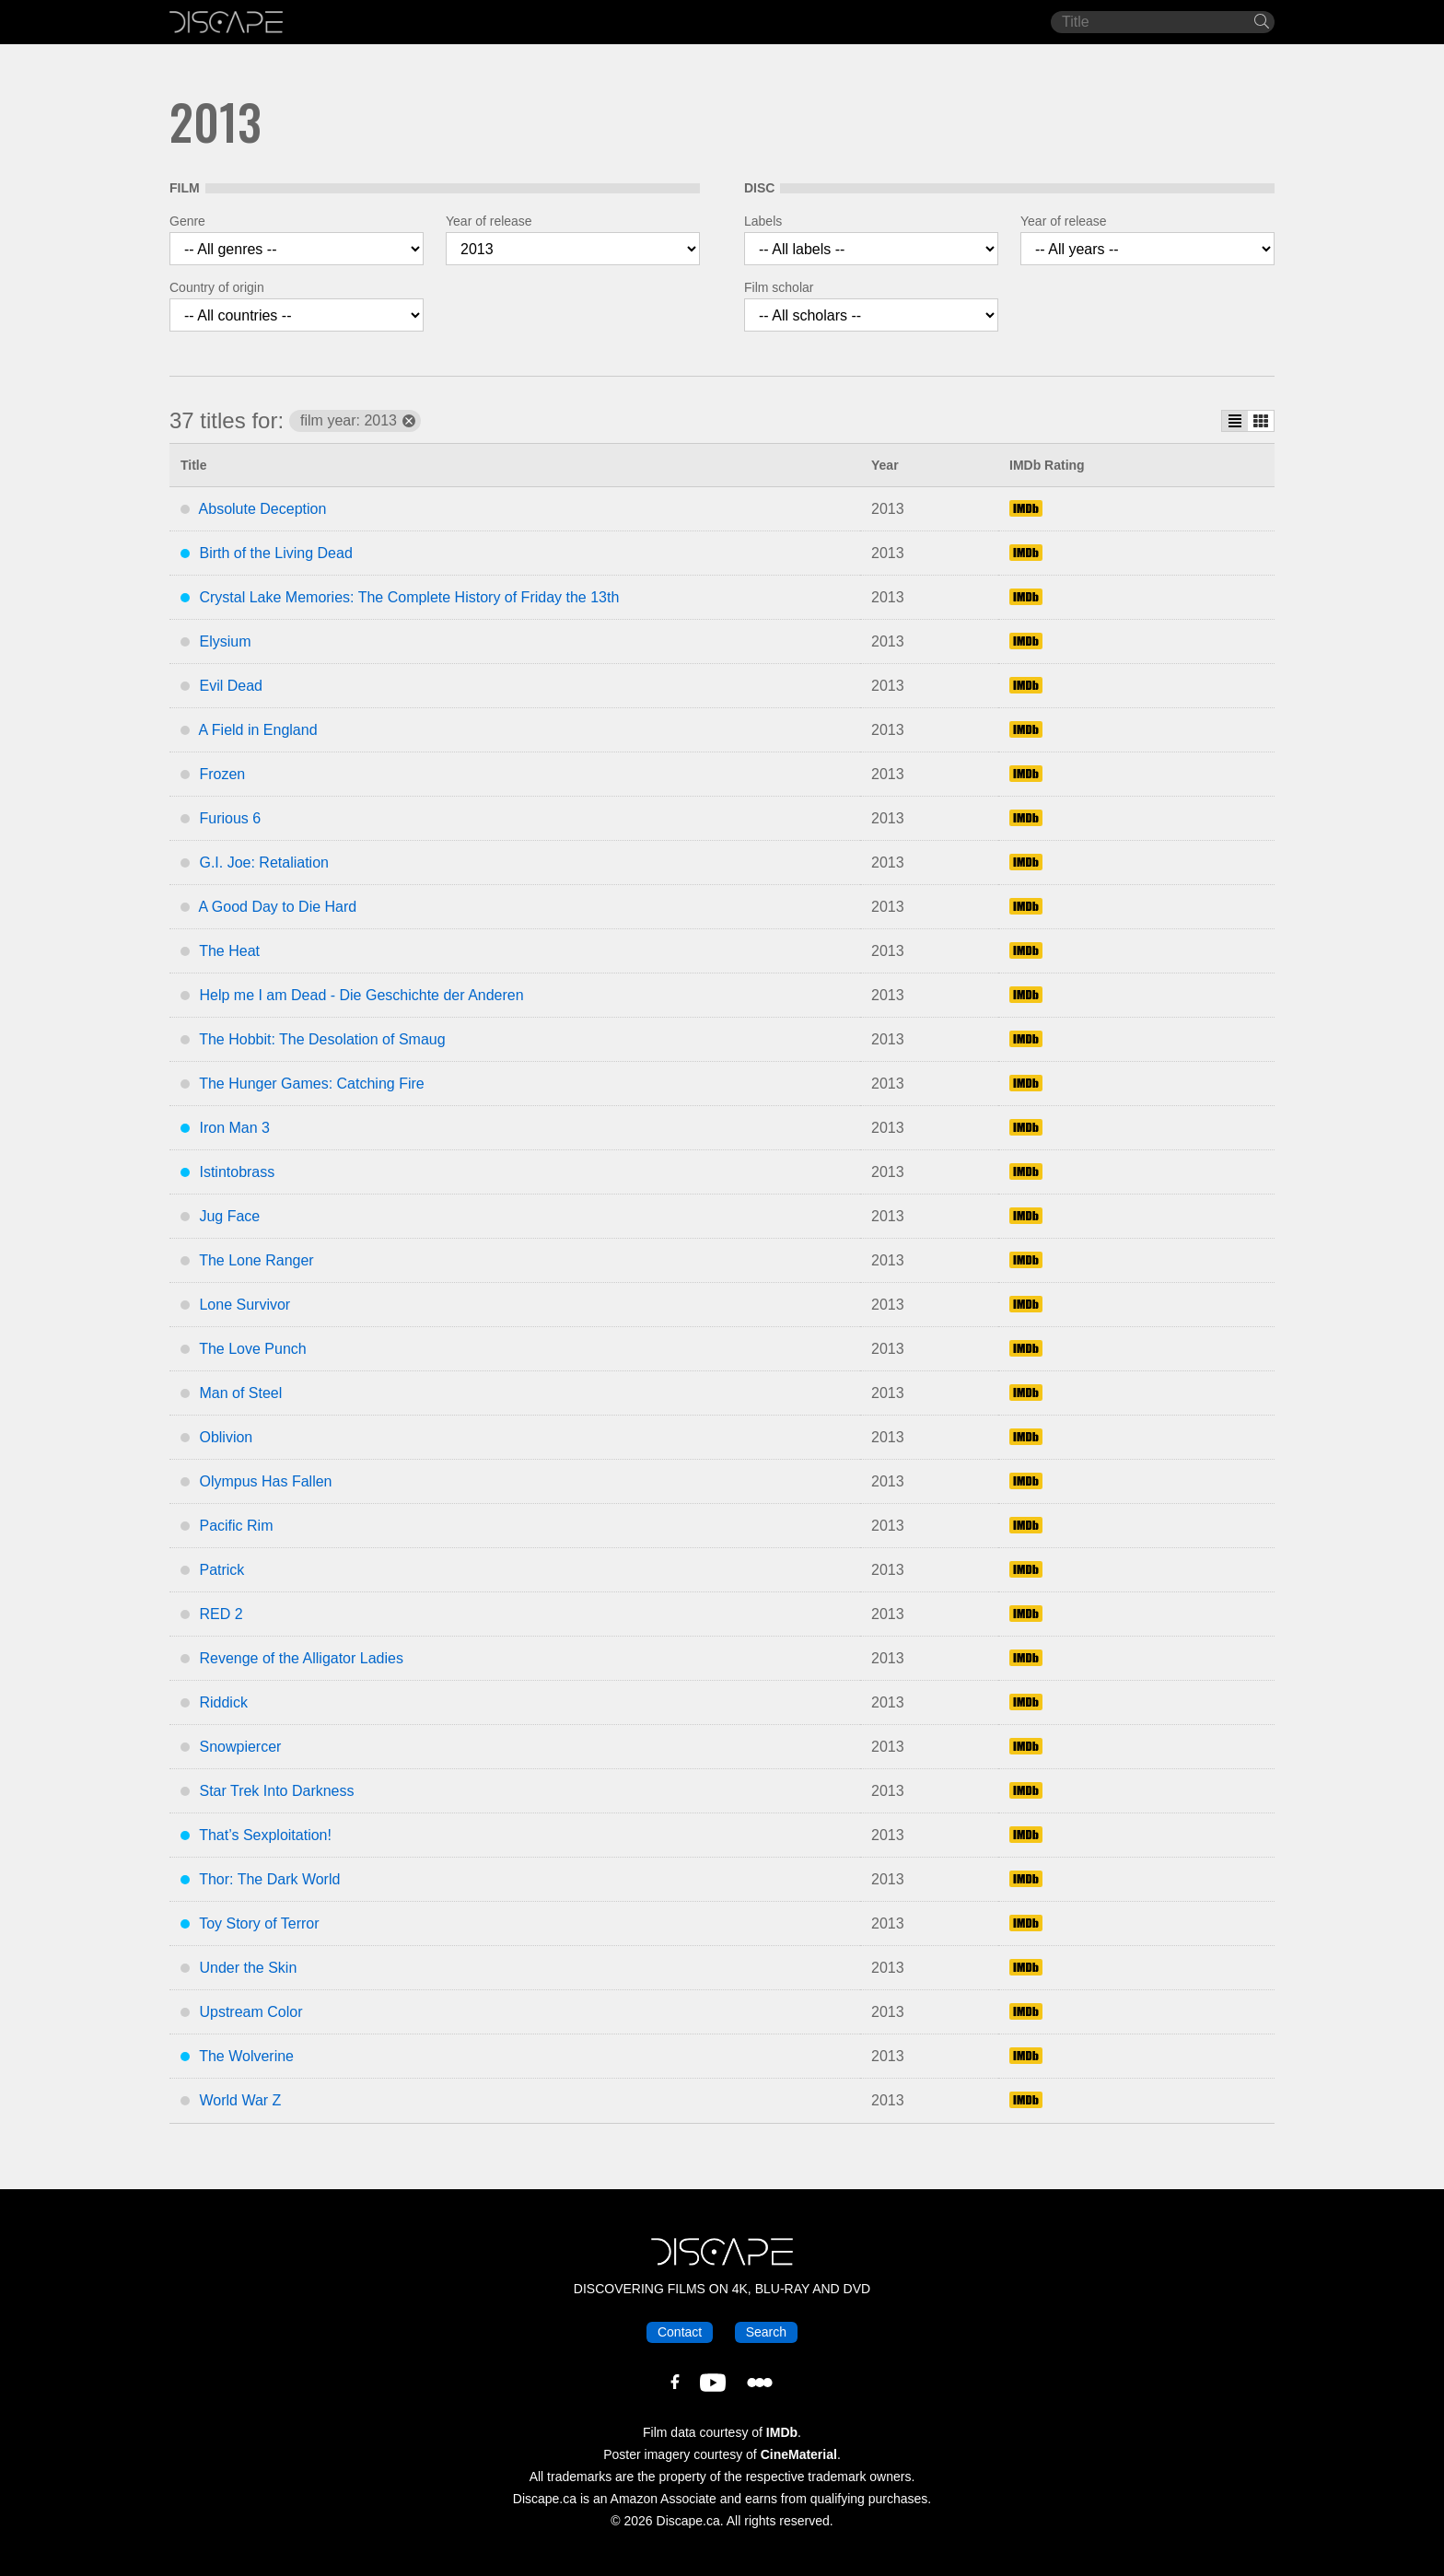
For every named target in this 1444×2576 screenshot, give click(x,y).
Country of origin (216, 287)
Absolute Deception (263, 509)
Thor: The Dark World (269, 1879)
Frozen (222, 774)
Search (766, 2332)
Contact (680, 2332)
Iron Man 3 (234, 1128)
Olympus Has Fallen (265, 1481)
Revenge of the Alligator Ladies (300, 1658)
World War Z (240, 2100)
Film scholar (778, 287)
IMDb (782, 2432)
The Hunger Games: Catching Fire (312, 1083)
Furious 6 (230, 818)
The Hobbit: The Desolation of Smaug (322, 1039)
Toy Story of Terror (259, 1923)
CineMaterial (799, 2454)
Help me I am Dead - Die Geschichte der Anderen (361, 995)
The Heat (229, 951)
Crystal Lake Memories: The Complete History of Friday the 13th (409, 597)
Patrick (221, 1570)
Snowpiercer (240, 1746)
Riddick (223, 1702)
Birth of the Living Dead (275, 553)
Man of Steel (240, 1393)
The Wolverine (246, 2056)
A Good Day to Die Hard (278, 907)
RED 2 (220, 1614)
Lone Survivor (244, 1304)
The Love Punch (253, 1349)
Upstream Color (250, 2012)
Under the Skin (248, 1968)
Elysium (224, 641)
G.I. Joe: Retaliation (264, 862)
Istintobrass (236, 1172)
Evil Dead (230, 686)
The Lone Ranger (256, 1260)
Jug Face (229, 1216)
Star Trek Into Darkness (276, 1791)
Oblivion (225, 1437)
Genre (187, 221)
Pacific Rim (236, 1525)
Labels (763, 221)
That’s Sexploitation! (265, 1835)
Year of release (489, 221)
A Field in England (258, 730)
